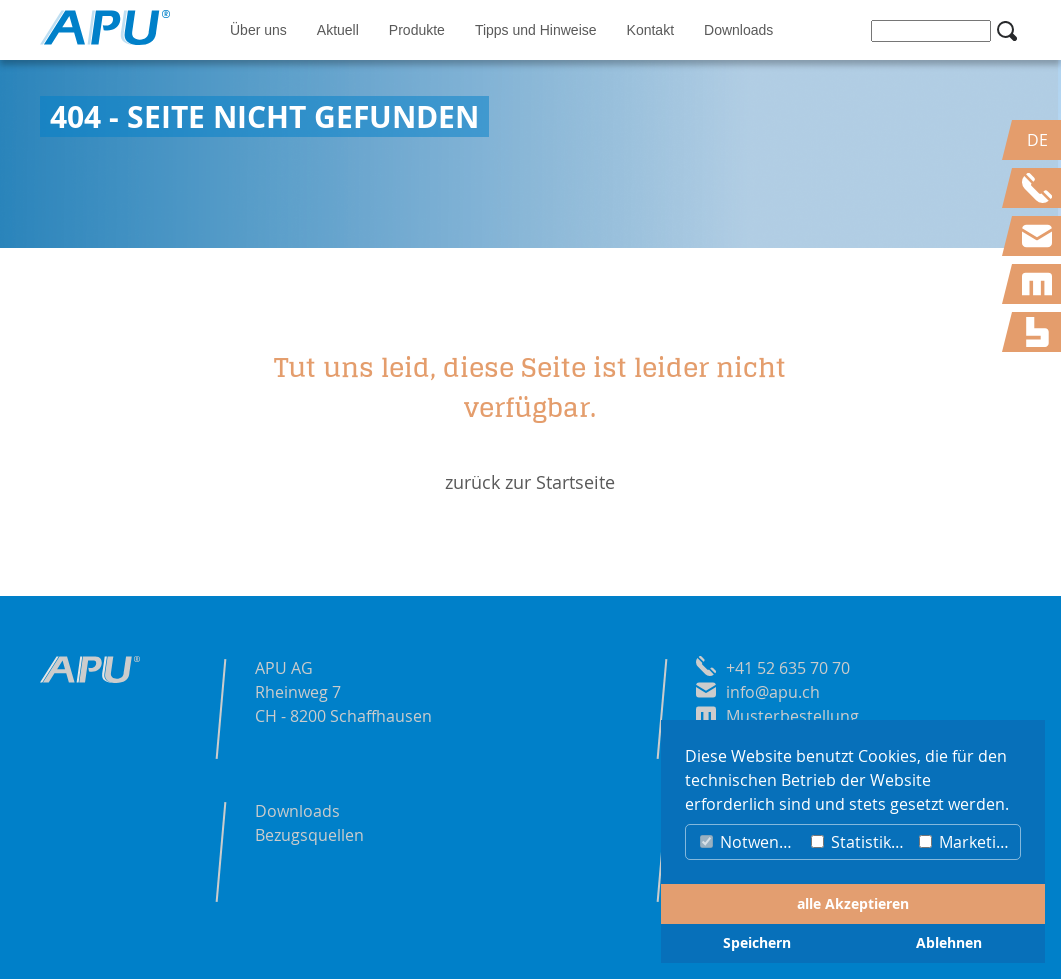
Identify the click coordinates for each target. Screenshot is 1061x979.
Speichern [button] (757, 943)
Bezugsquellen (309, 835)
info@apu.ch (773, 692)
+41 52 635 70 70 (788, 668)
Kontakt (650, 30)
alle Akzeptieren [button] (853, 904)
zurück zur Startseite (530, 482)
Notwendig (751, 842)
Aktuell (338, 30)
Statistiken (860, 842)
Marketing (967, 842)
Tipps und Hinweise (536, 30)
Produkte (417, 30)
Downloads (738, 30)
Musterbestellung (792, 716)
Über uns (258, 30)
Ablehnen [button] (949, 943)
